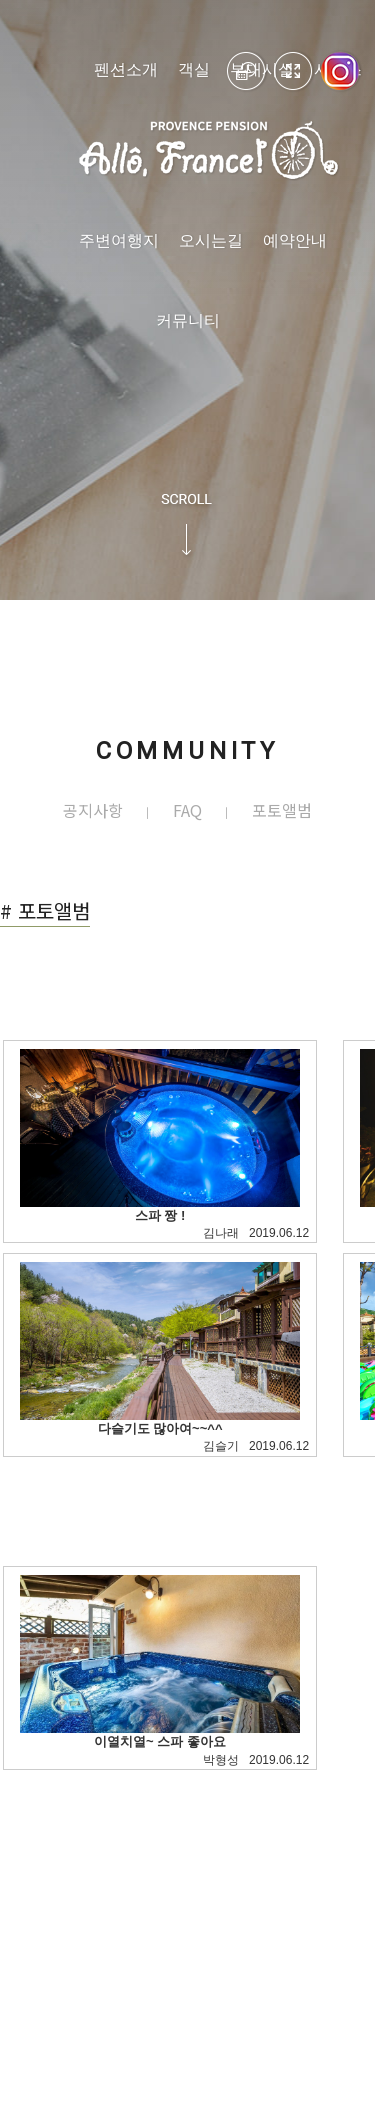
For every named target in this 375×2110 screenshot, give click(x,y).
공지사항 (93, 811)
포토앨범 (282, 811)
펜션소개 (126, 69)
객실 (194, 69)
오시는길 (211, 240)
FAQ (187, 811)
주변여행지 (119, 240)
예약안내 (295, 240)
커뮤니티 (188, 320)
